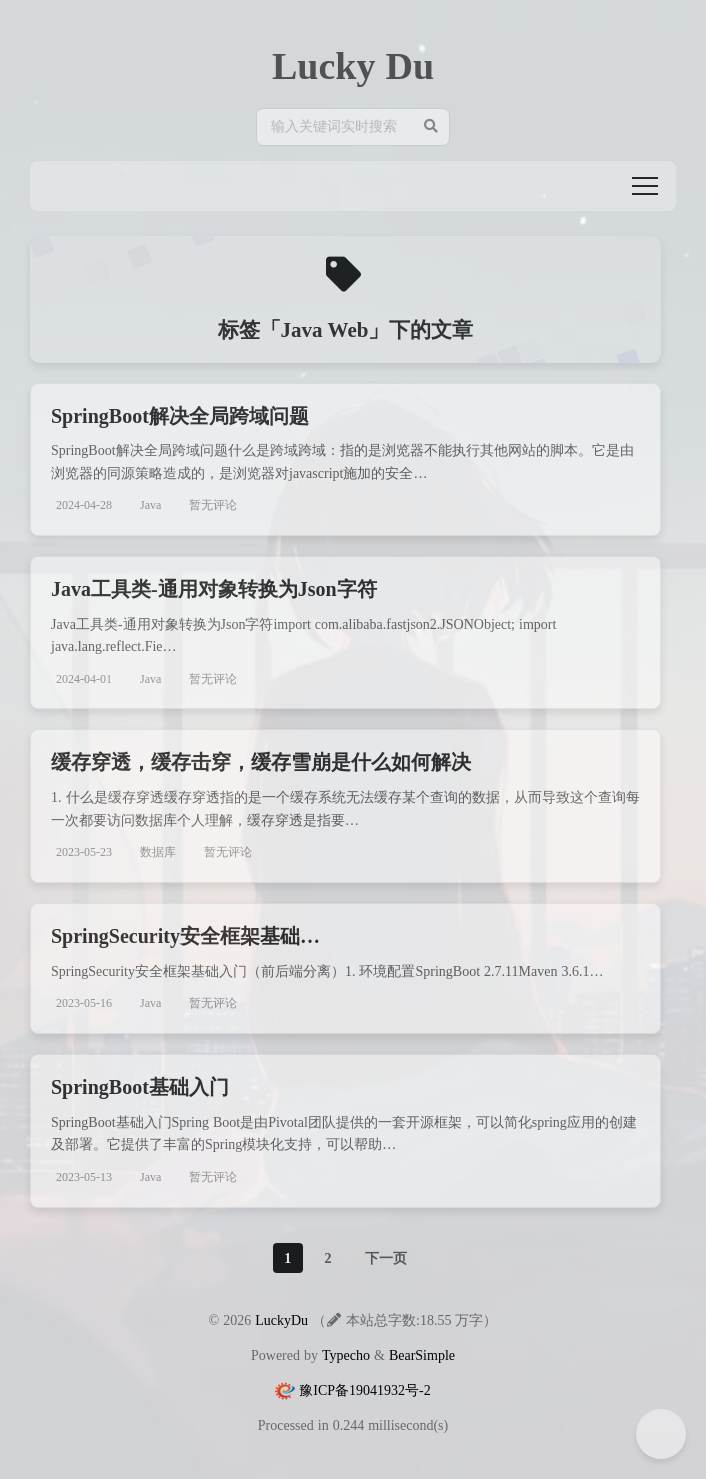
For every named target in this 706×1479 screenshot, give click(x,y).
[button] (645, 186)
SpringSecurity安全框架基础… (185, 936)
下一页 (386, 1258)
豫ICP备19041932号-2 (364, 1390)
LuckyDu (281, 1320)
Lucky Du (353, 65)
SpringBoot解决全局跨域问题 (180, 416)
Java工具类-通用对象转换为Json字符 (214, 589)
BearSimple (422, 1355)
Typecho (346, 1355)
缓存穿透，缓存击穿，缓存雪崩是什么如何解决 (261, 762)
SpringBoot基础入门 (140, 1087)
